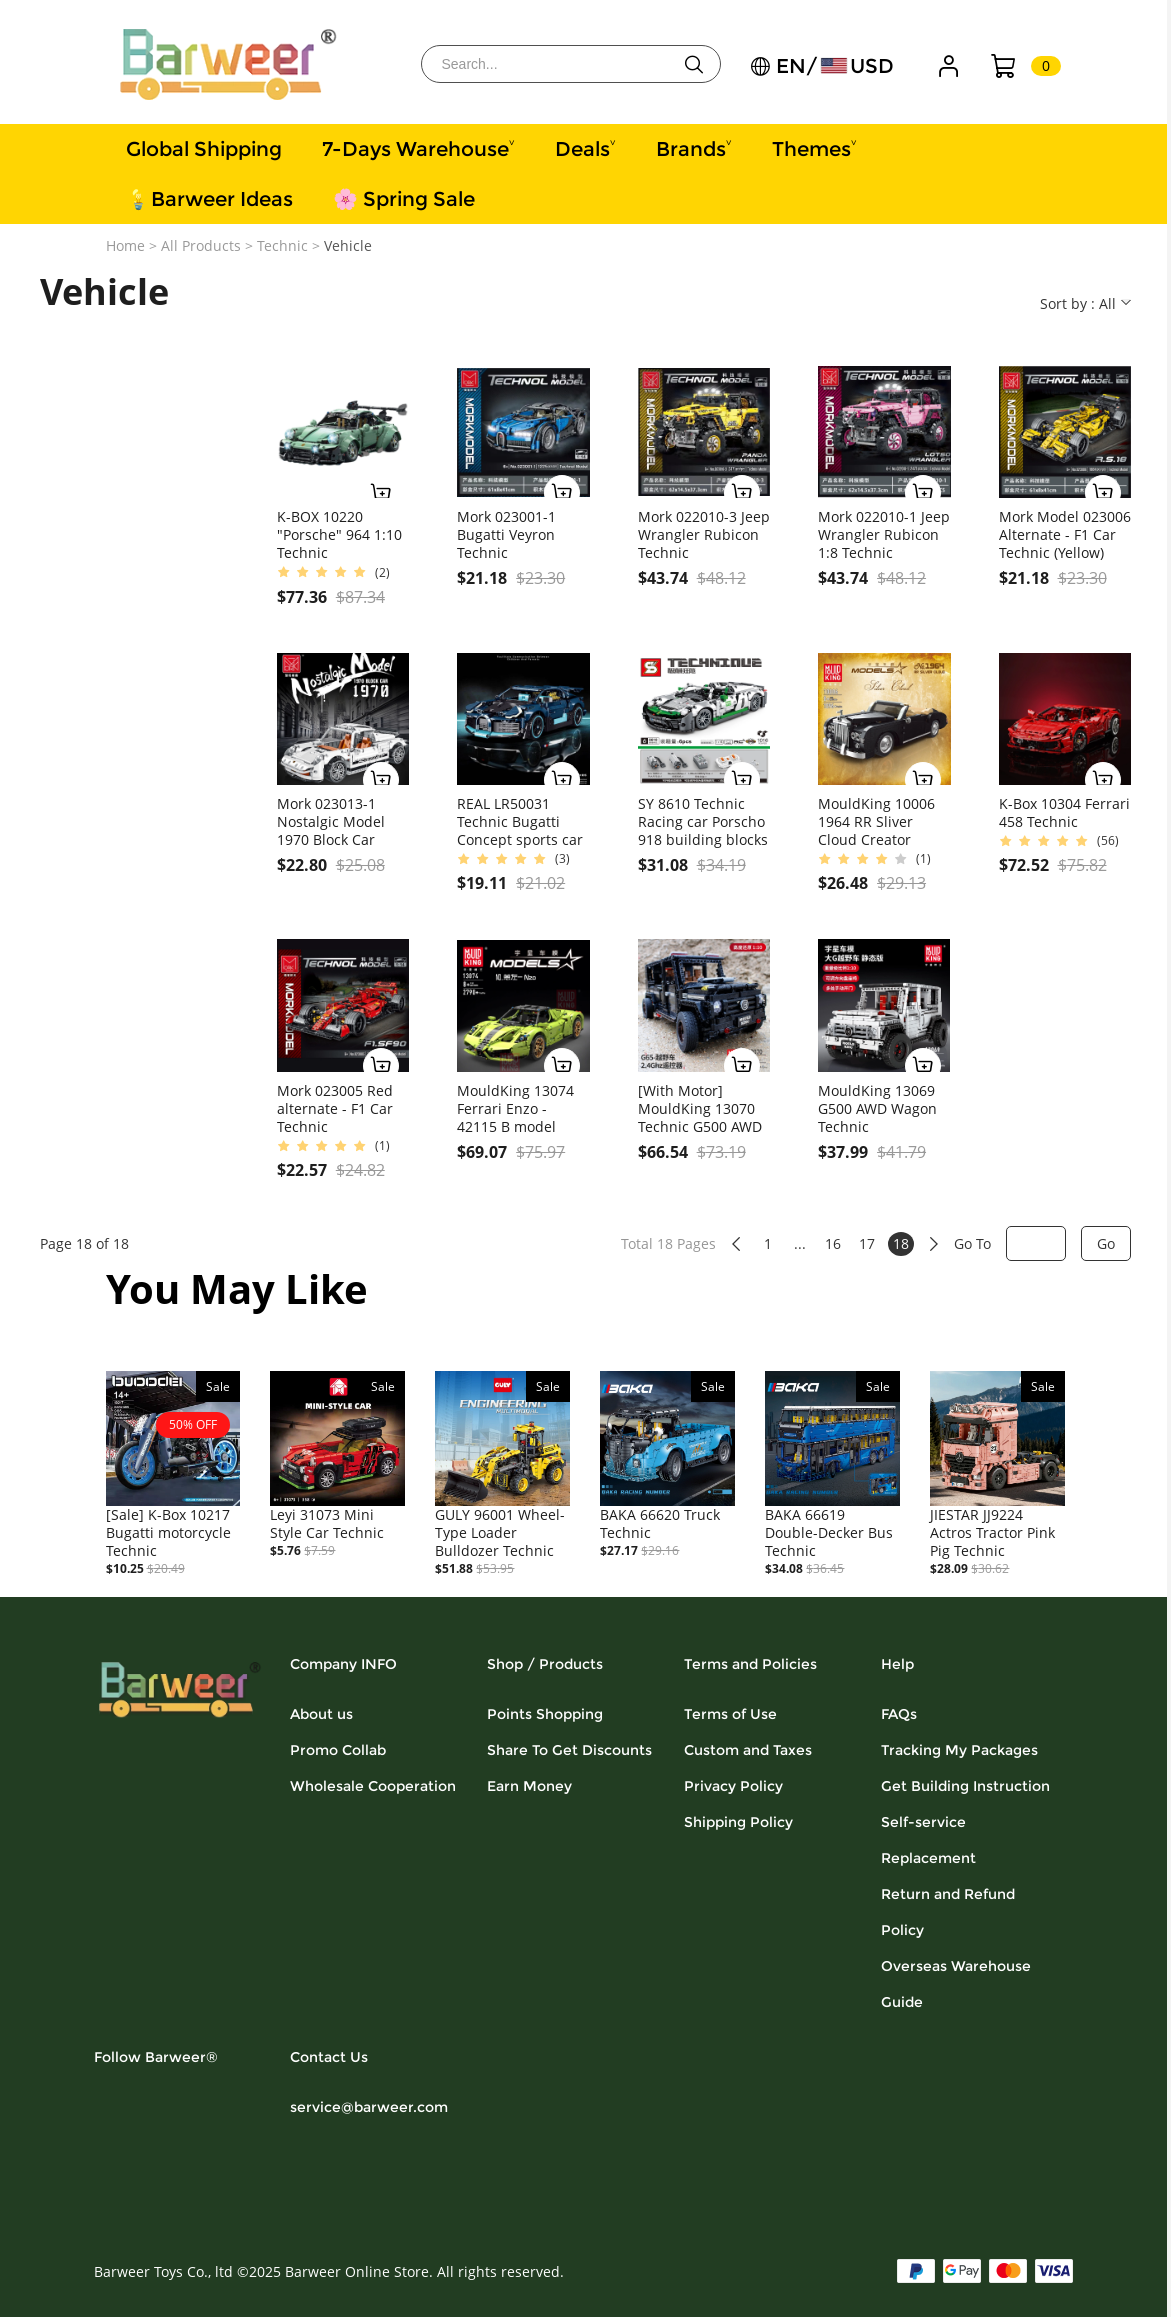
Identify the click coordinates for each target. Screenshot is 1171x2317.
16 (833, 1243)
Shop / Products (545, 1664)
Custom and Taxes (748, 1750)
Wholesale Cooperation (373, 1786)
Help (897, 1664)
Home (125, 245)
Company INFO (343, 1664)
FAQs (899, 1714)
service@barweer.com (369, 2107)
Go (1106, 1243)
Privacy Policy (733, 1786)
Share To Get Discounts (569, 1750)
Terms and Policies (750, 1664)
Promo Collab (338, 1750)
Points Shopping (545, 1714)
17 (867, 1243)
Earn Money (529, 1786)
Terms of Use (730, 1714)
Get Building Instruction (965, 1786)
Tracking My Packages (959, 1750)
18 (901, 1243)
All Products (201, 245)
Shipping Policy (738, 1822)
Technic (282, 245)
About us (321, 1714)
